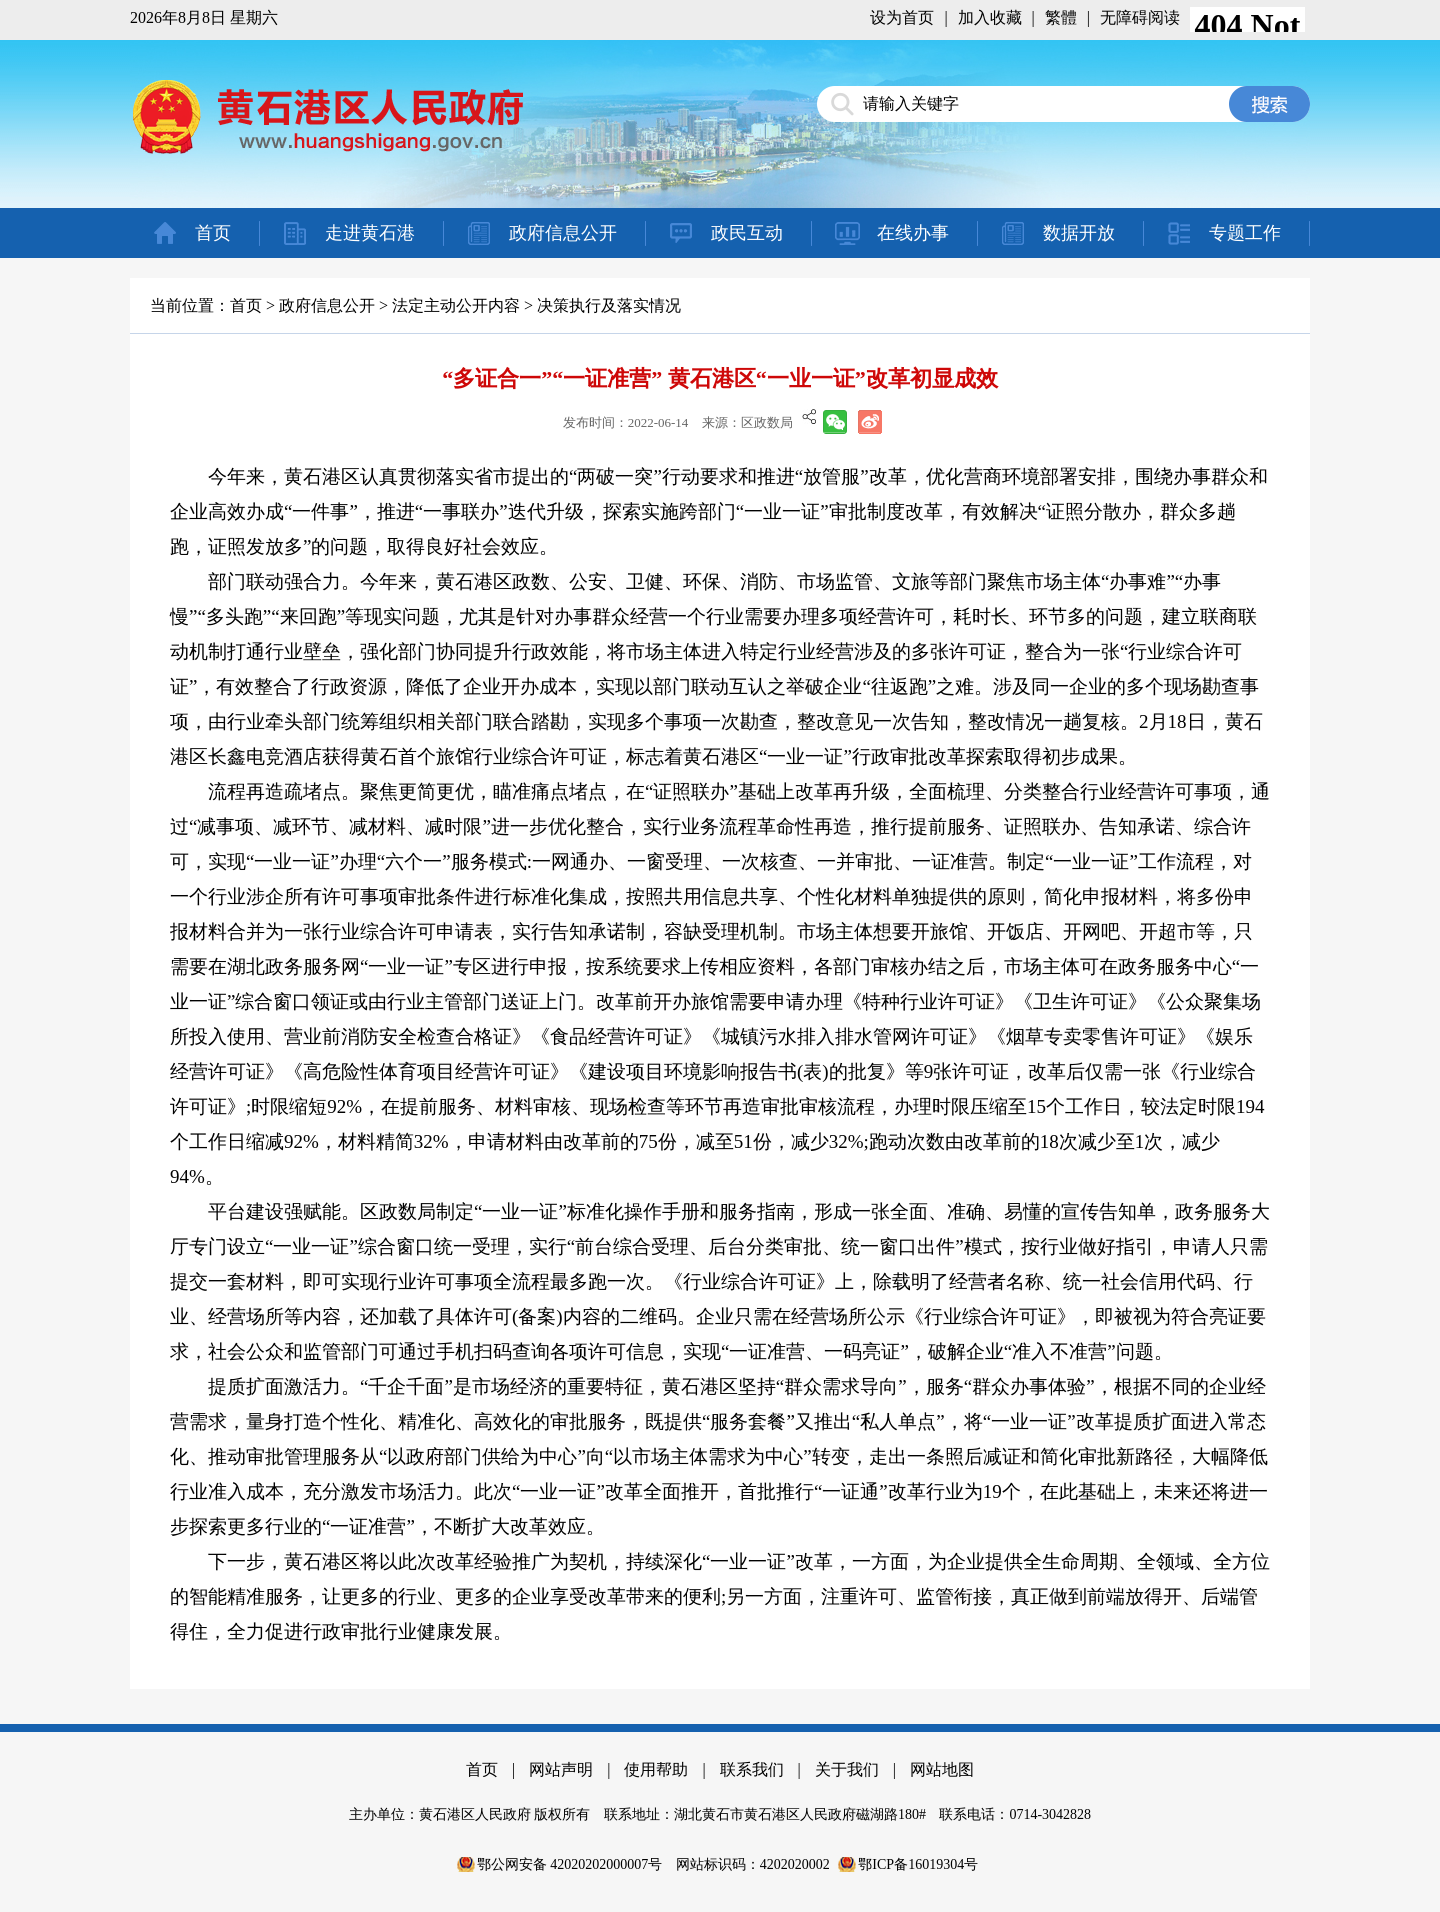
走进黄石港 (370, 233)
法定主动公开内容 (456, 305)
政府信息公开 (563, 233)
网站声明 (561, 1769)
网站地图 (942, 1769)
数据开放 (1079, 233)
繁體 (1061, 17)
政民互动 (747, 233)
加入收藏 (990, 17)
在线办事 (913, 233)
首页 (213, 233)
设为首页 (902, 17)
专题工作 (1245, 233)
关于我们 (847, 1769)
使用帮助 (656, 1769)
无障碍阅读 (1140, 17)
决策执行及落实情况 (609, 305)
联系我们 (752, 1769)
